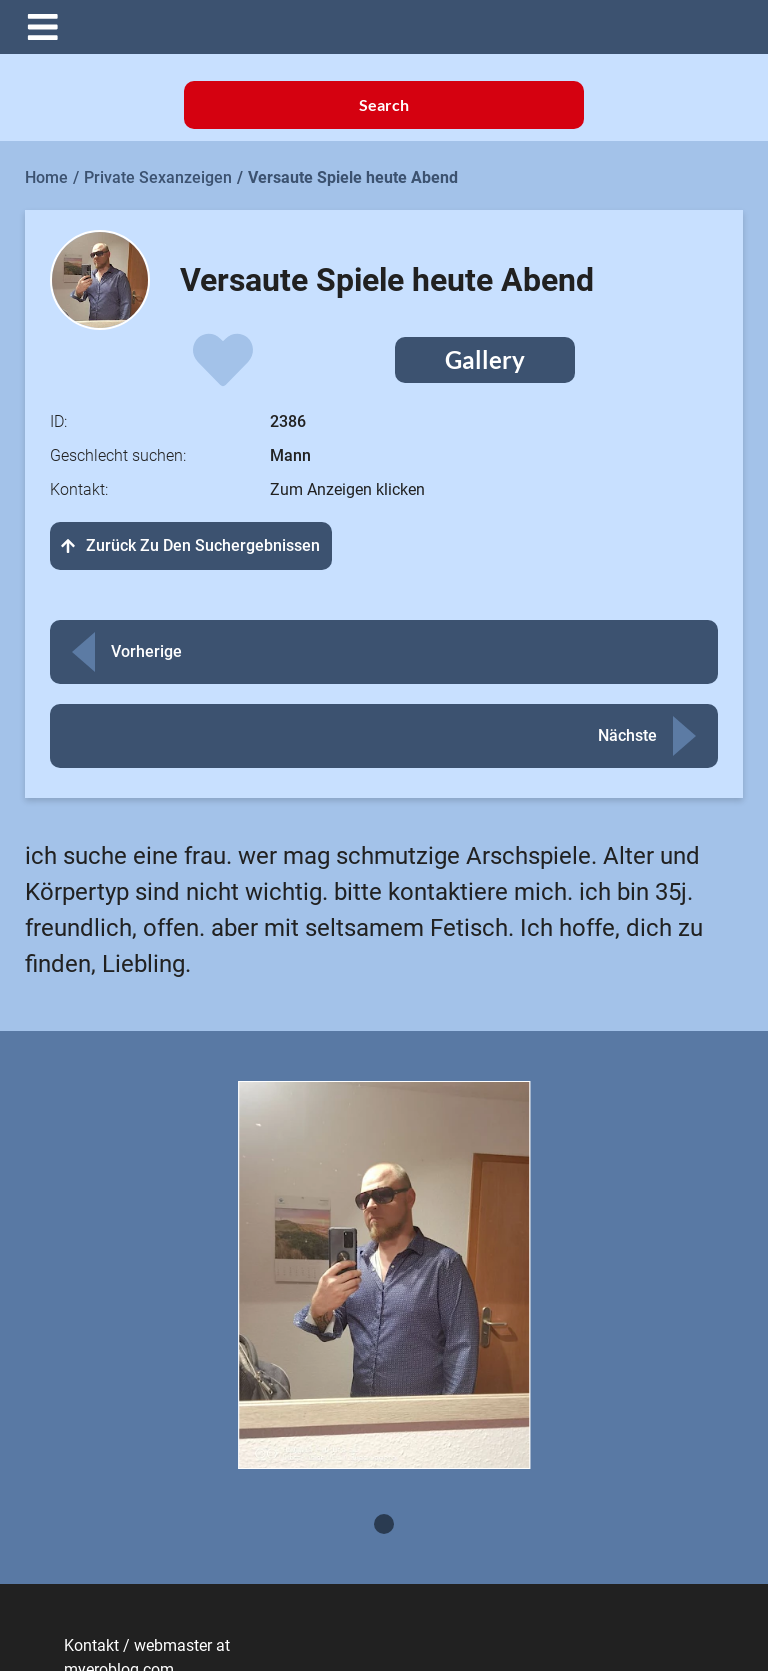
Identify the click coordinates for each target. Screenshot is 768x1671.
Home (46, 177)
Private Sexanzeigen (158, 177)
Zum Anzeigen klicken (347, 489)
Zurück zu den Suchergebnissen (191, 545)
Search (384, 104)
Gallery (485, 359)
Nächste (627, 735)
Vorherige (146, 651)
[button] (399, 27)
